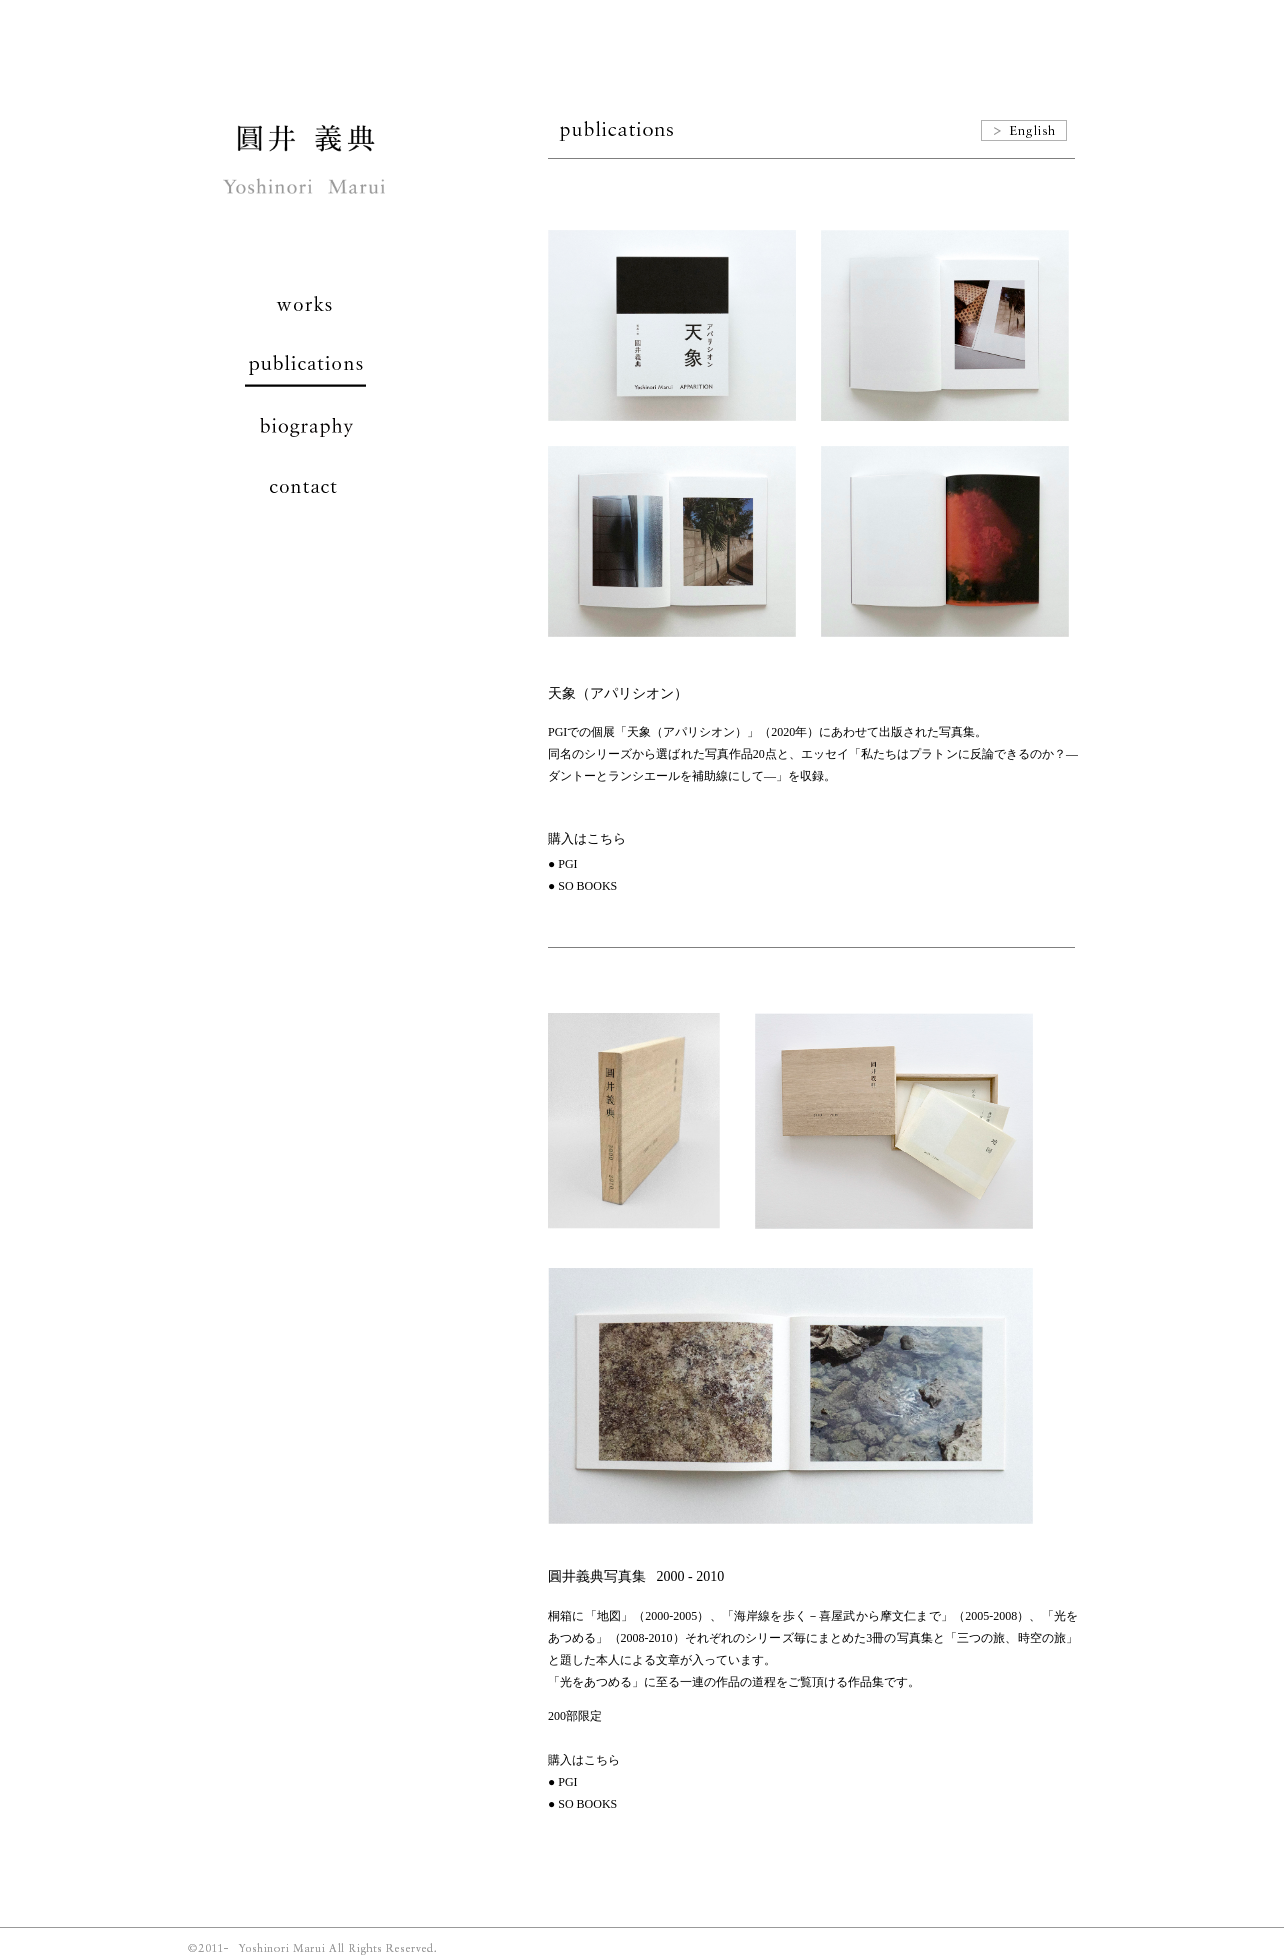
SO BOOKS (587, 886)
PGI (567, 864)
